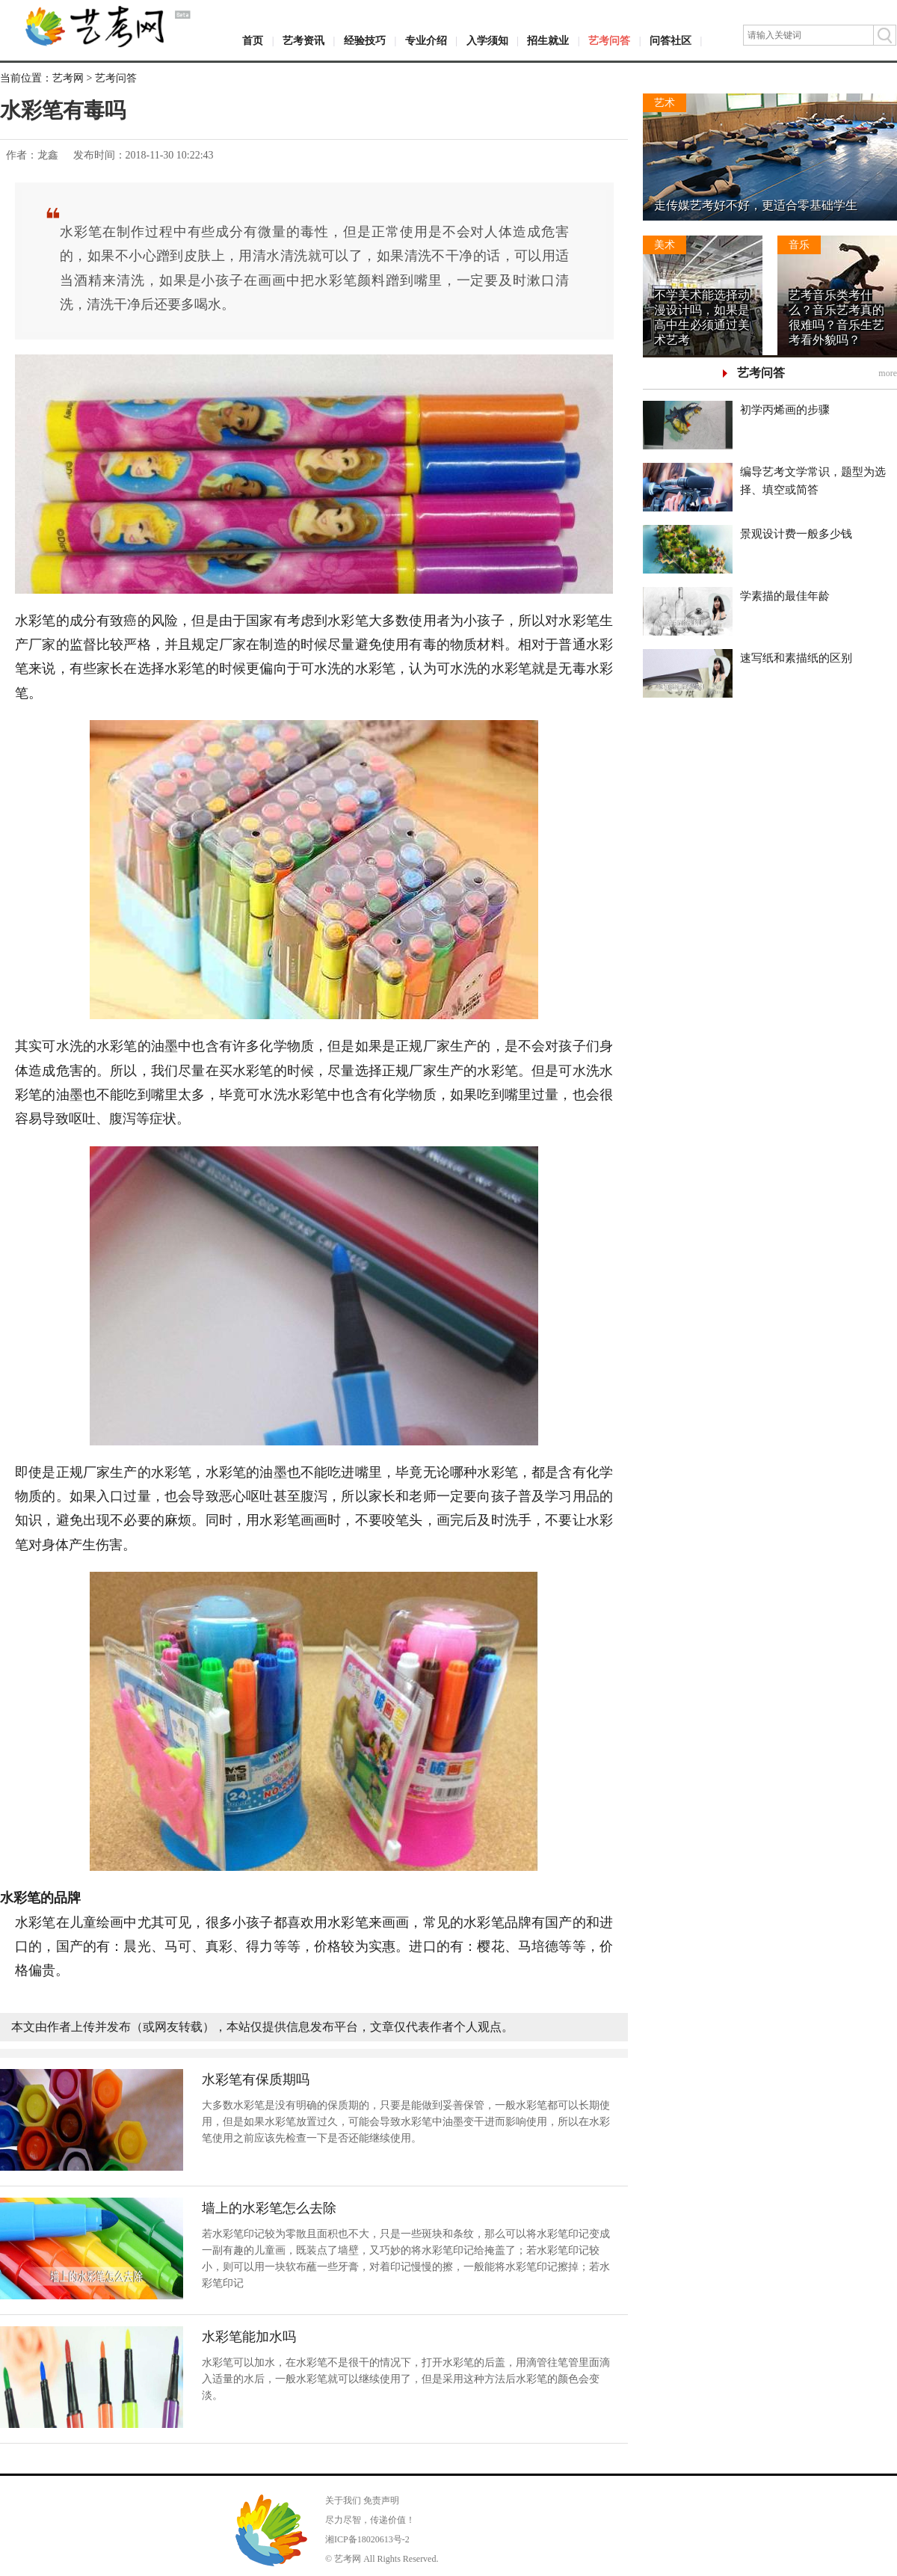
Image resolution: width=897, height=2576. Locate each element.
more (887, 373)
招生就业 (548, 40)
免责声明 (381, 2500)
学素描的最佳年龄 (785, 596)
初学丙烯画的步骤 (785, 410)
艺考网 (68, 78)
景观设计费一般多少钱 (796, 534)
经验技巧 (365, 40)
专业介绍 (426, 40)
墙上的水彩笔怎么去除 (269, 2208)
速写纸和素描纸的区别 (796, 658)
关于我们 (343, 2500)
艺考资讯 (303, 40)
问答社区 (670, 40)
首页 (252, 40)
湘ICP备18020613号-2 (367, 2539)
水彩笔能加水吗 (249, 2336)
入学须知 (487, 40)
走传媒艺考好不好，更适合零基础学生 (755, 205)
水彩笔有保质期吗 (255, 2079)
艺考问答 (609, 40)
